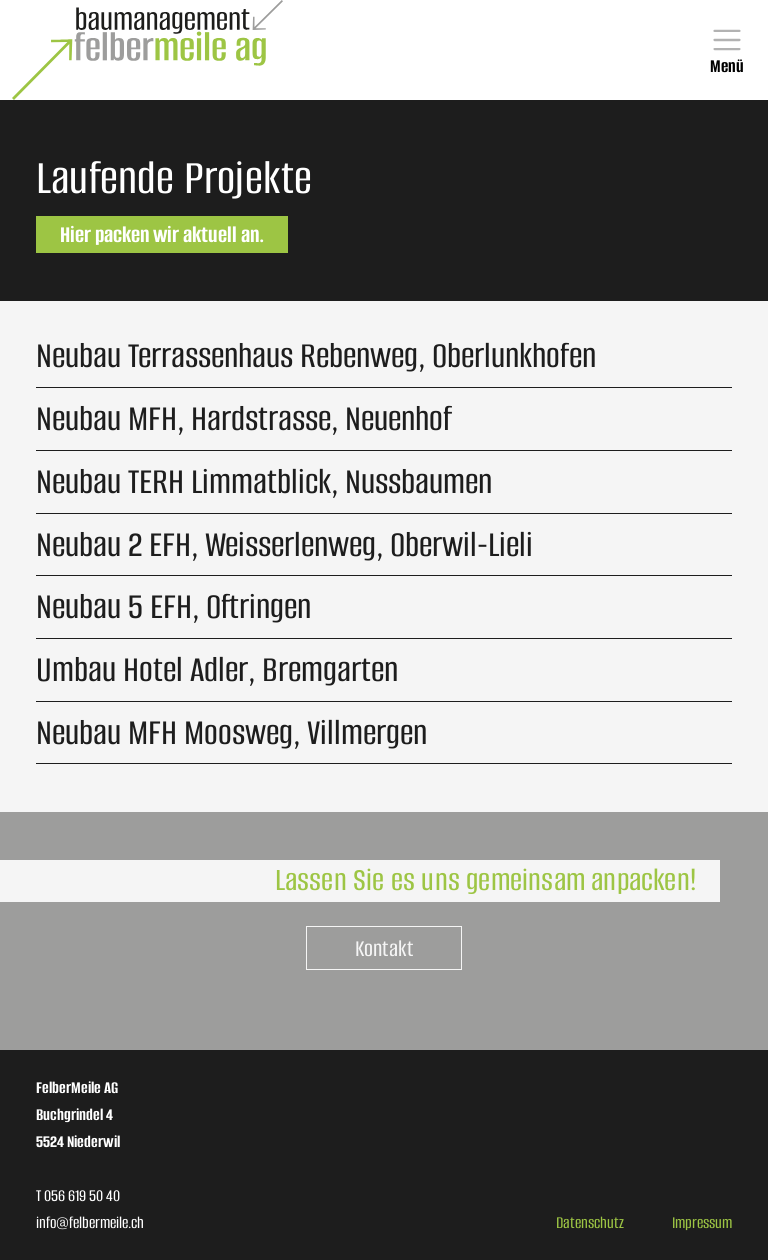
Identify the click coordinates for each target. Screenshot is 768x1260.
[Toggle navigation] (727, 50)
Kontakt (384, 948)
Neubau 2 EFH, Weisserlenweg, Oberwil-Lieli (284, 544)
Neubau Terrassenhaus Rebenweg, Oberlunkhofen (316, 355)
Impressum (702, 1222)
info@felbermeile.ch (90, 1222)
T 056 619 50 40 (78, 1195)
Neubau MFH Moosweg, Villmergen (231, 732)
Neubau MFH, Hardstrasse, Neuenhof (244, 418)
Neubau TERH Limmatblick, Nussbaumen (264, 481)
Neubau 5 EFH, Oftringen (173, 606)
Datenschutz (590, 1222)
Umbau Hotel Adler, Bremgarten (217, 669)
